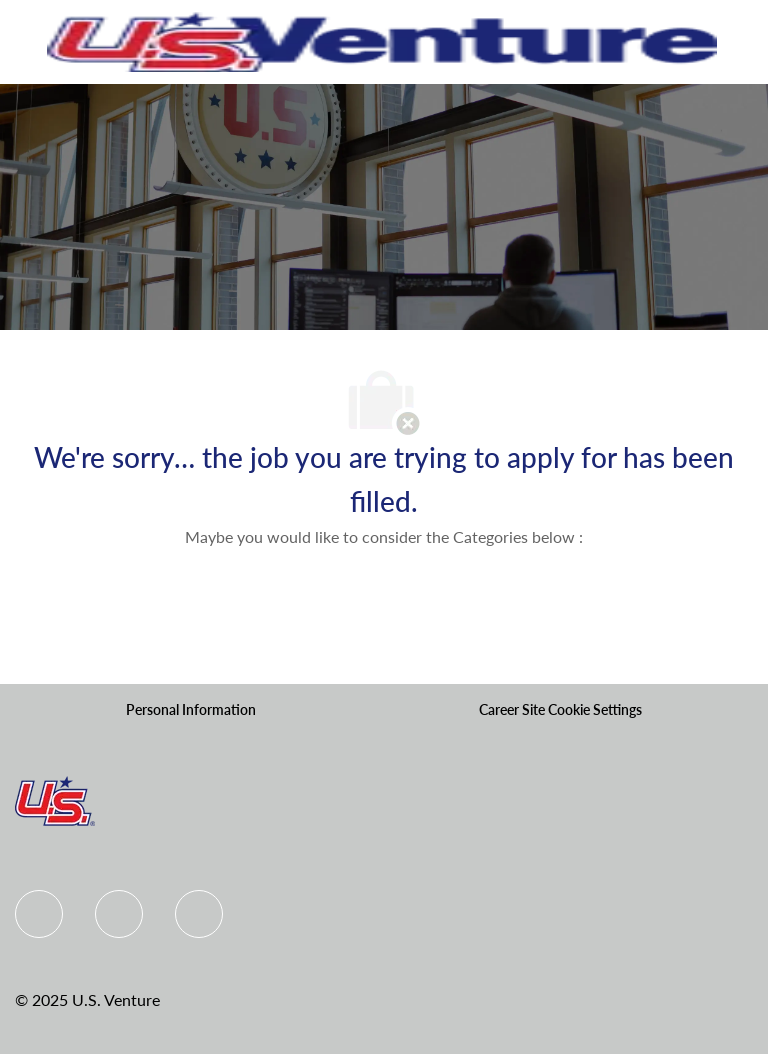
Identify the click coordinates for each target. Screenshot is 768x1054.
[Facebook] (39, 914)
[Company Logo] (381, 40)
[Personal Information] (191, 710)
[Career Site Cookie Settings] (560, 710)
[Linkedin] (119, 914)
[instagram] (199, 914)
